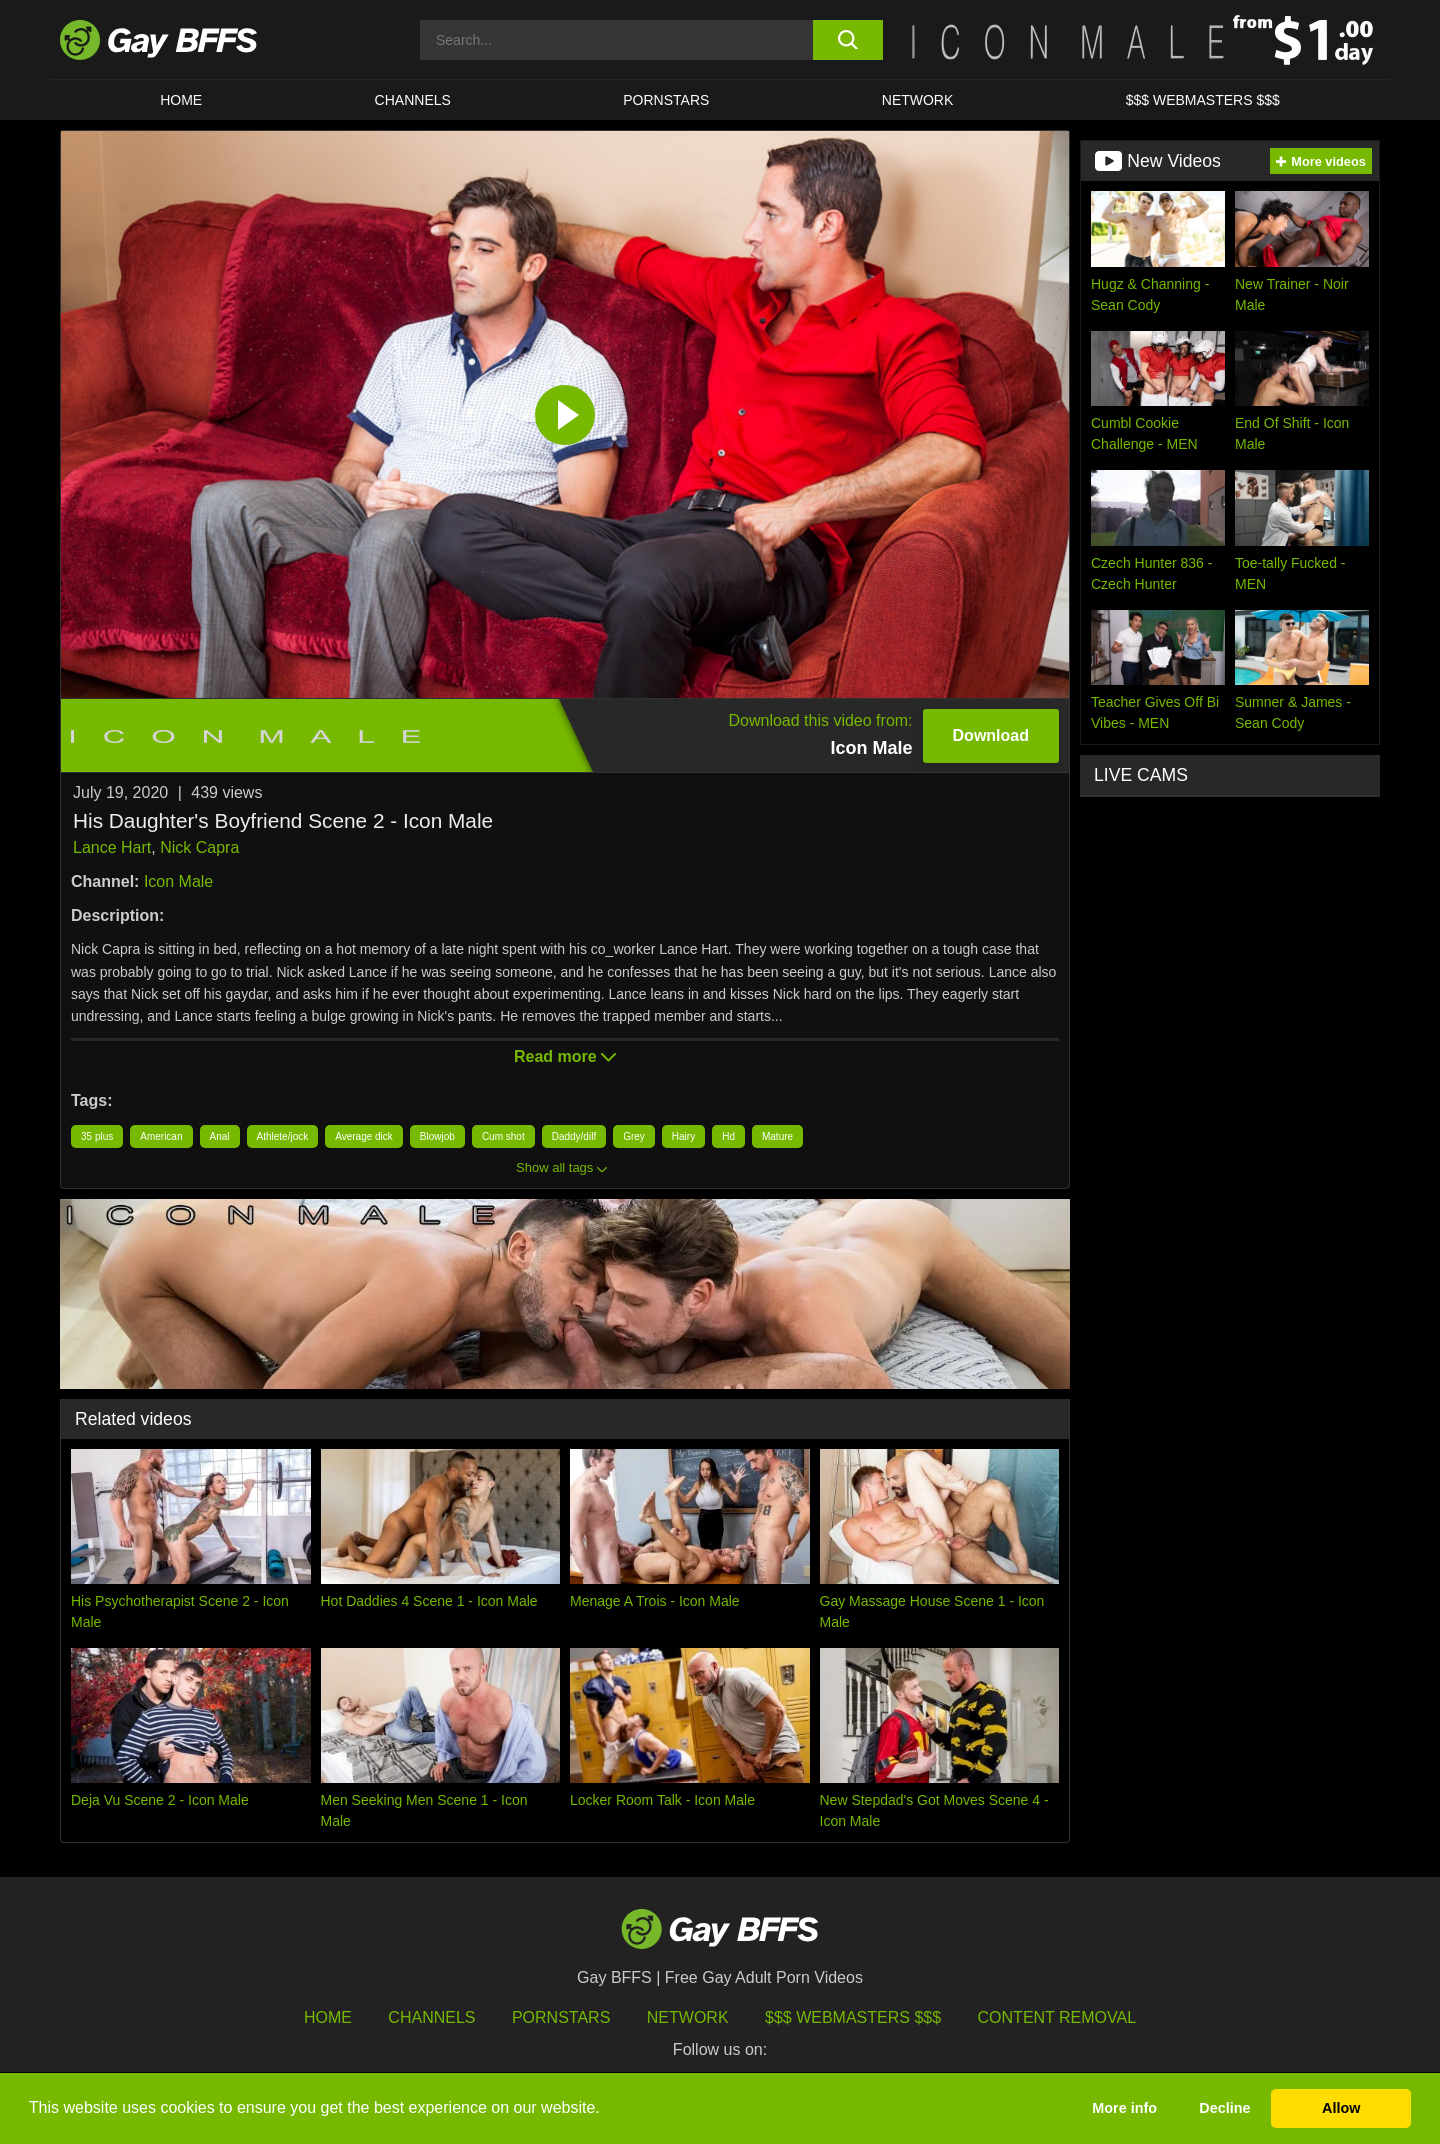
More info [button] (1124, 2108)
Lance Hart (112, 847)
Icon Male (178, 881)
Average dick (364, 1136)
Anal (220, 1136)
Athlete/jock (283, 1136)
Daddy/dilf (574, 1136)
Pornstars (561, 2017)
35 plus (97, 1136)
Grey (634, 1136)
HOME (181, 100)
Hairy (683, 1136)
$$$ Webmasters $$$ (1203, 100)
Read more (565, 1056)
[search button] (847, 40)
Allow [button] (1341, 2108)
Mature (777, 1136)
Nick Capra (199, 847)
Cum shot (503, 1136)
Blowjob (437, 1136)
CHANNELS (413, 100)
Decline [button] (1224, 2108)
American (161, 1136)
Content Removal (1057, 2017)
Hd (728, 1136)
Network (918, 100)
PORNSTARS (666, 100)
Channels (431, 2017)
